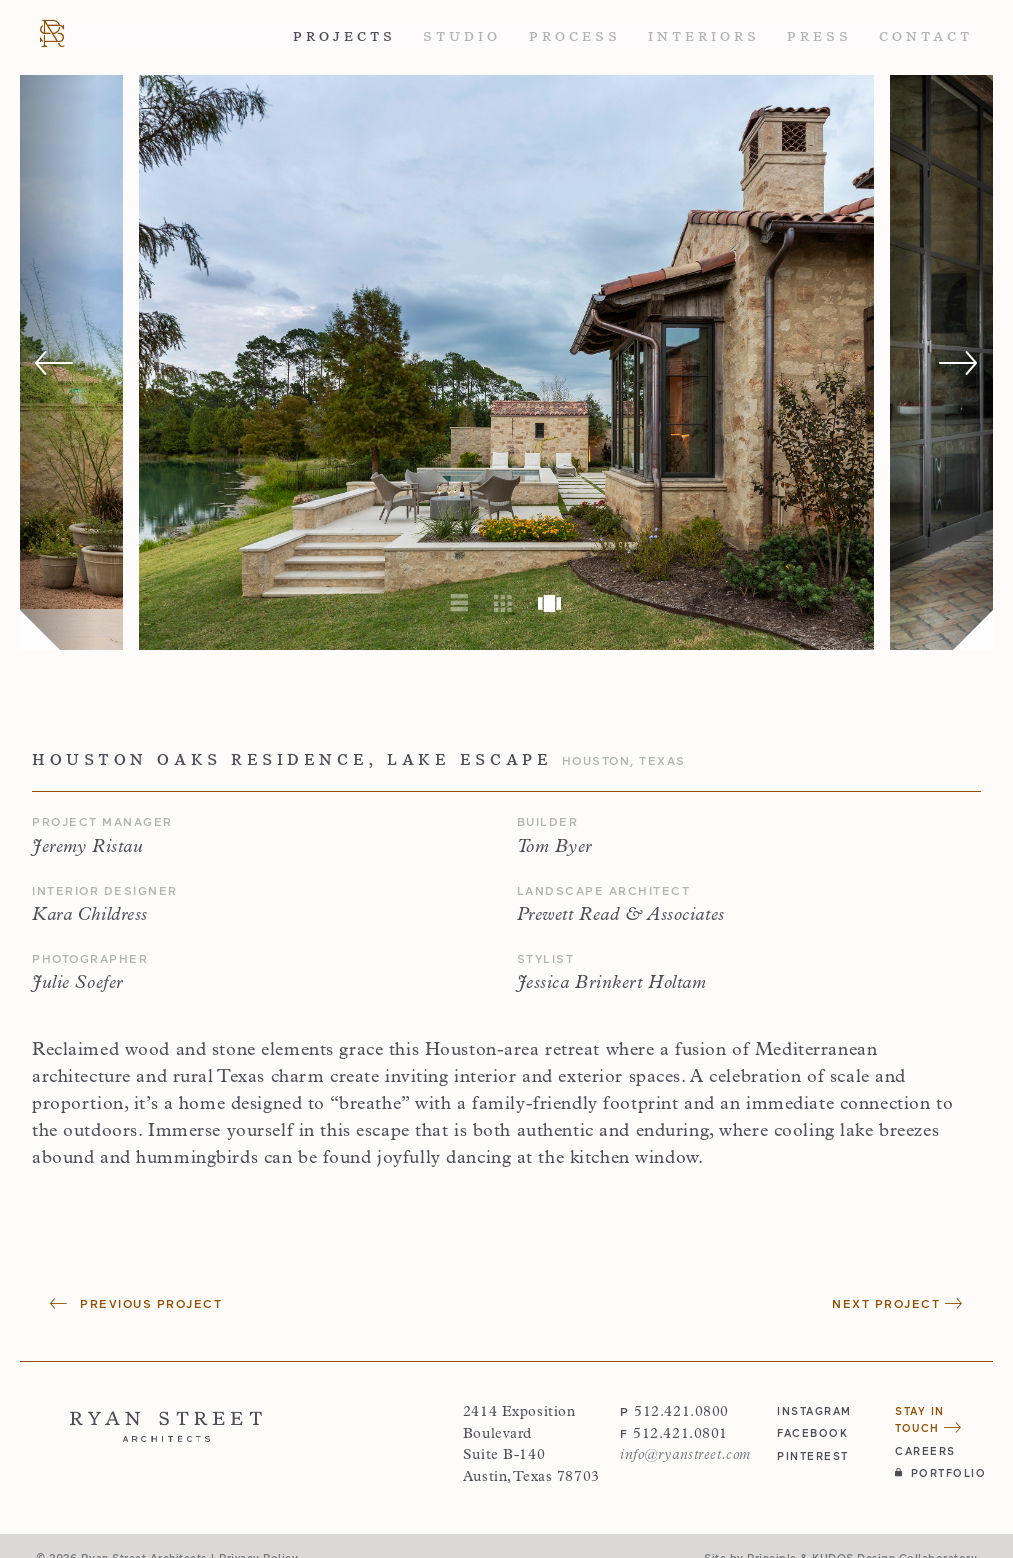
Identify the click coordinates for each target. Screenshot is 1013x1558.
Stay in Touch (929, 1419)
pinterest (813, 1455)
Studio (462, 36)
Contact (926, 36)
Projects (344, 36)
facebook (812, 1432)
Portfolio (940, 1472)
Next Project (897, 1303)
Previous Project (136, 1303)
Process (575, 36)
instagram (814, 1410)
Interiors (704, 36)
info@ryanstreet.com (685, 1455)
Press (819, 36)
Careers (925, 1450)
